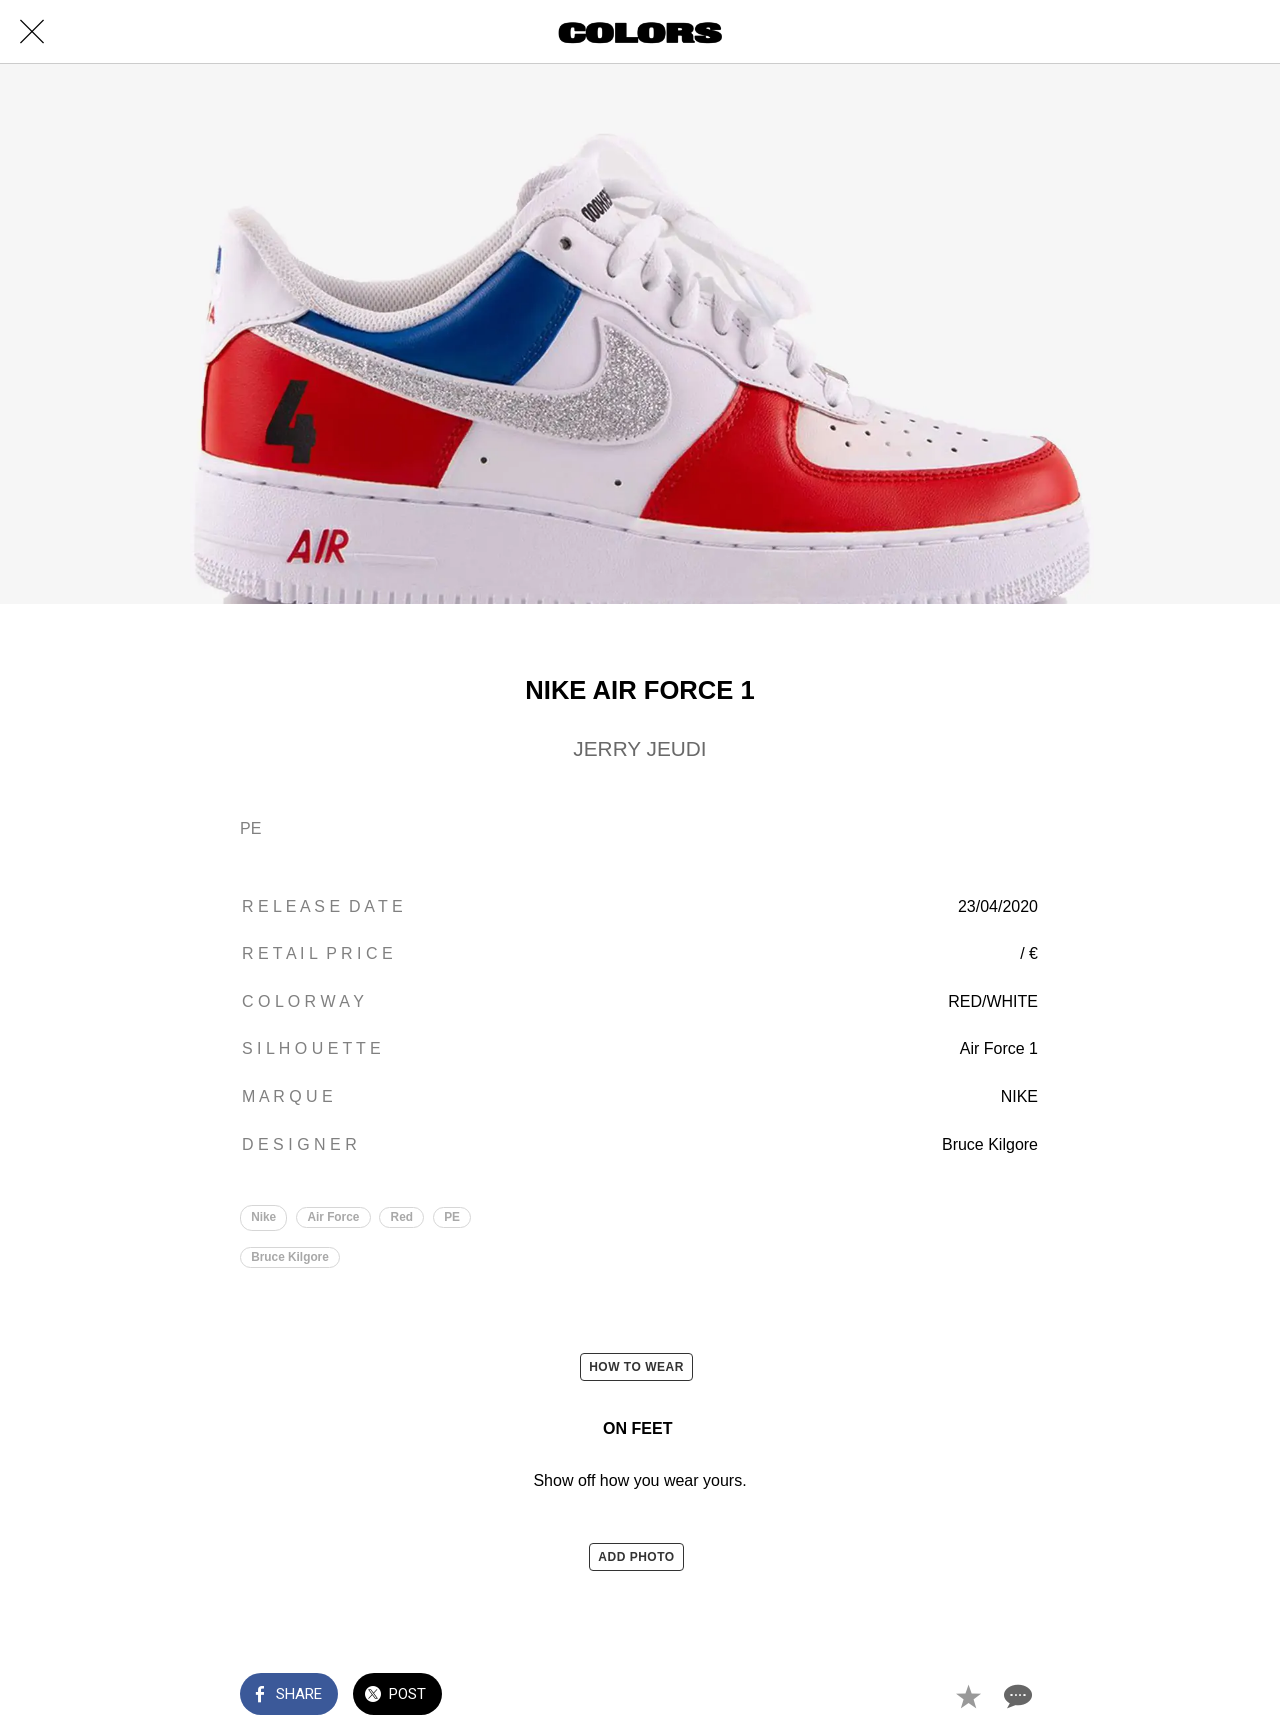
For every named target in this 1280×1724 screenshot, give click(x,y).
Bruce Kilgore (290, 1257)
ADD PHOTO (636, 1557)
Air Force (334, 1217)
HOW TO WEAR (636, 1368)
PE (454, 1217)
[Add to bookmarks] (968, 1696)
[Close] (32, 32)
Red (403, 1217)
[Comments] (1016, 1696)
